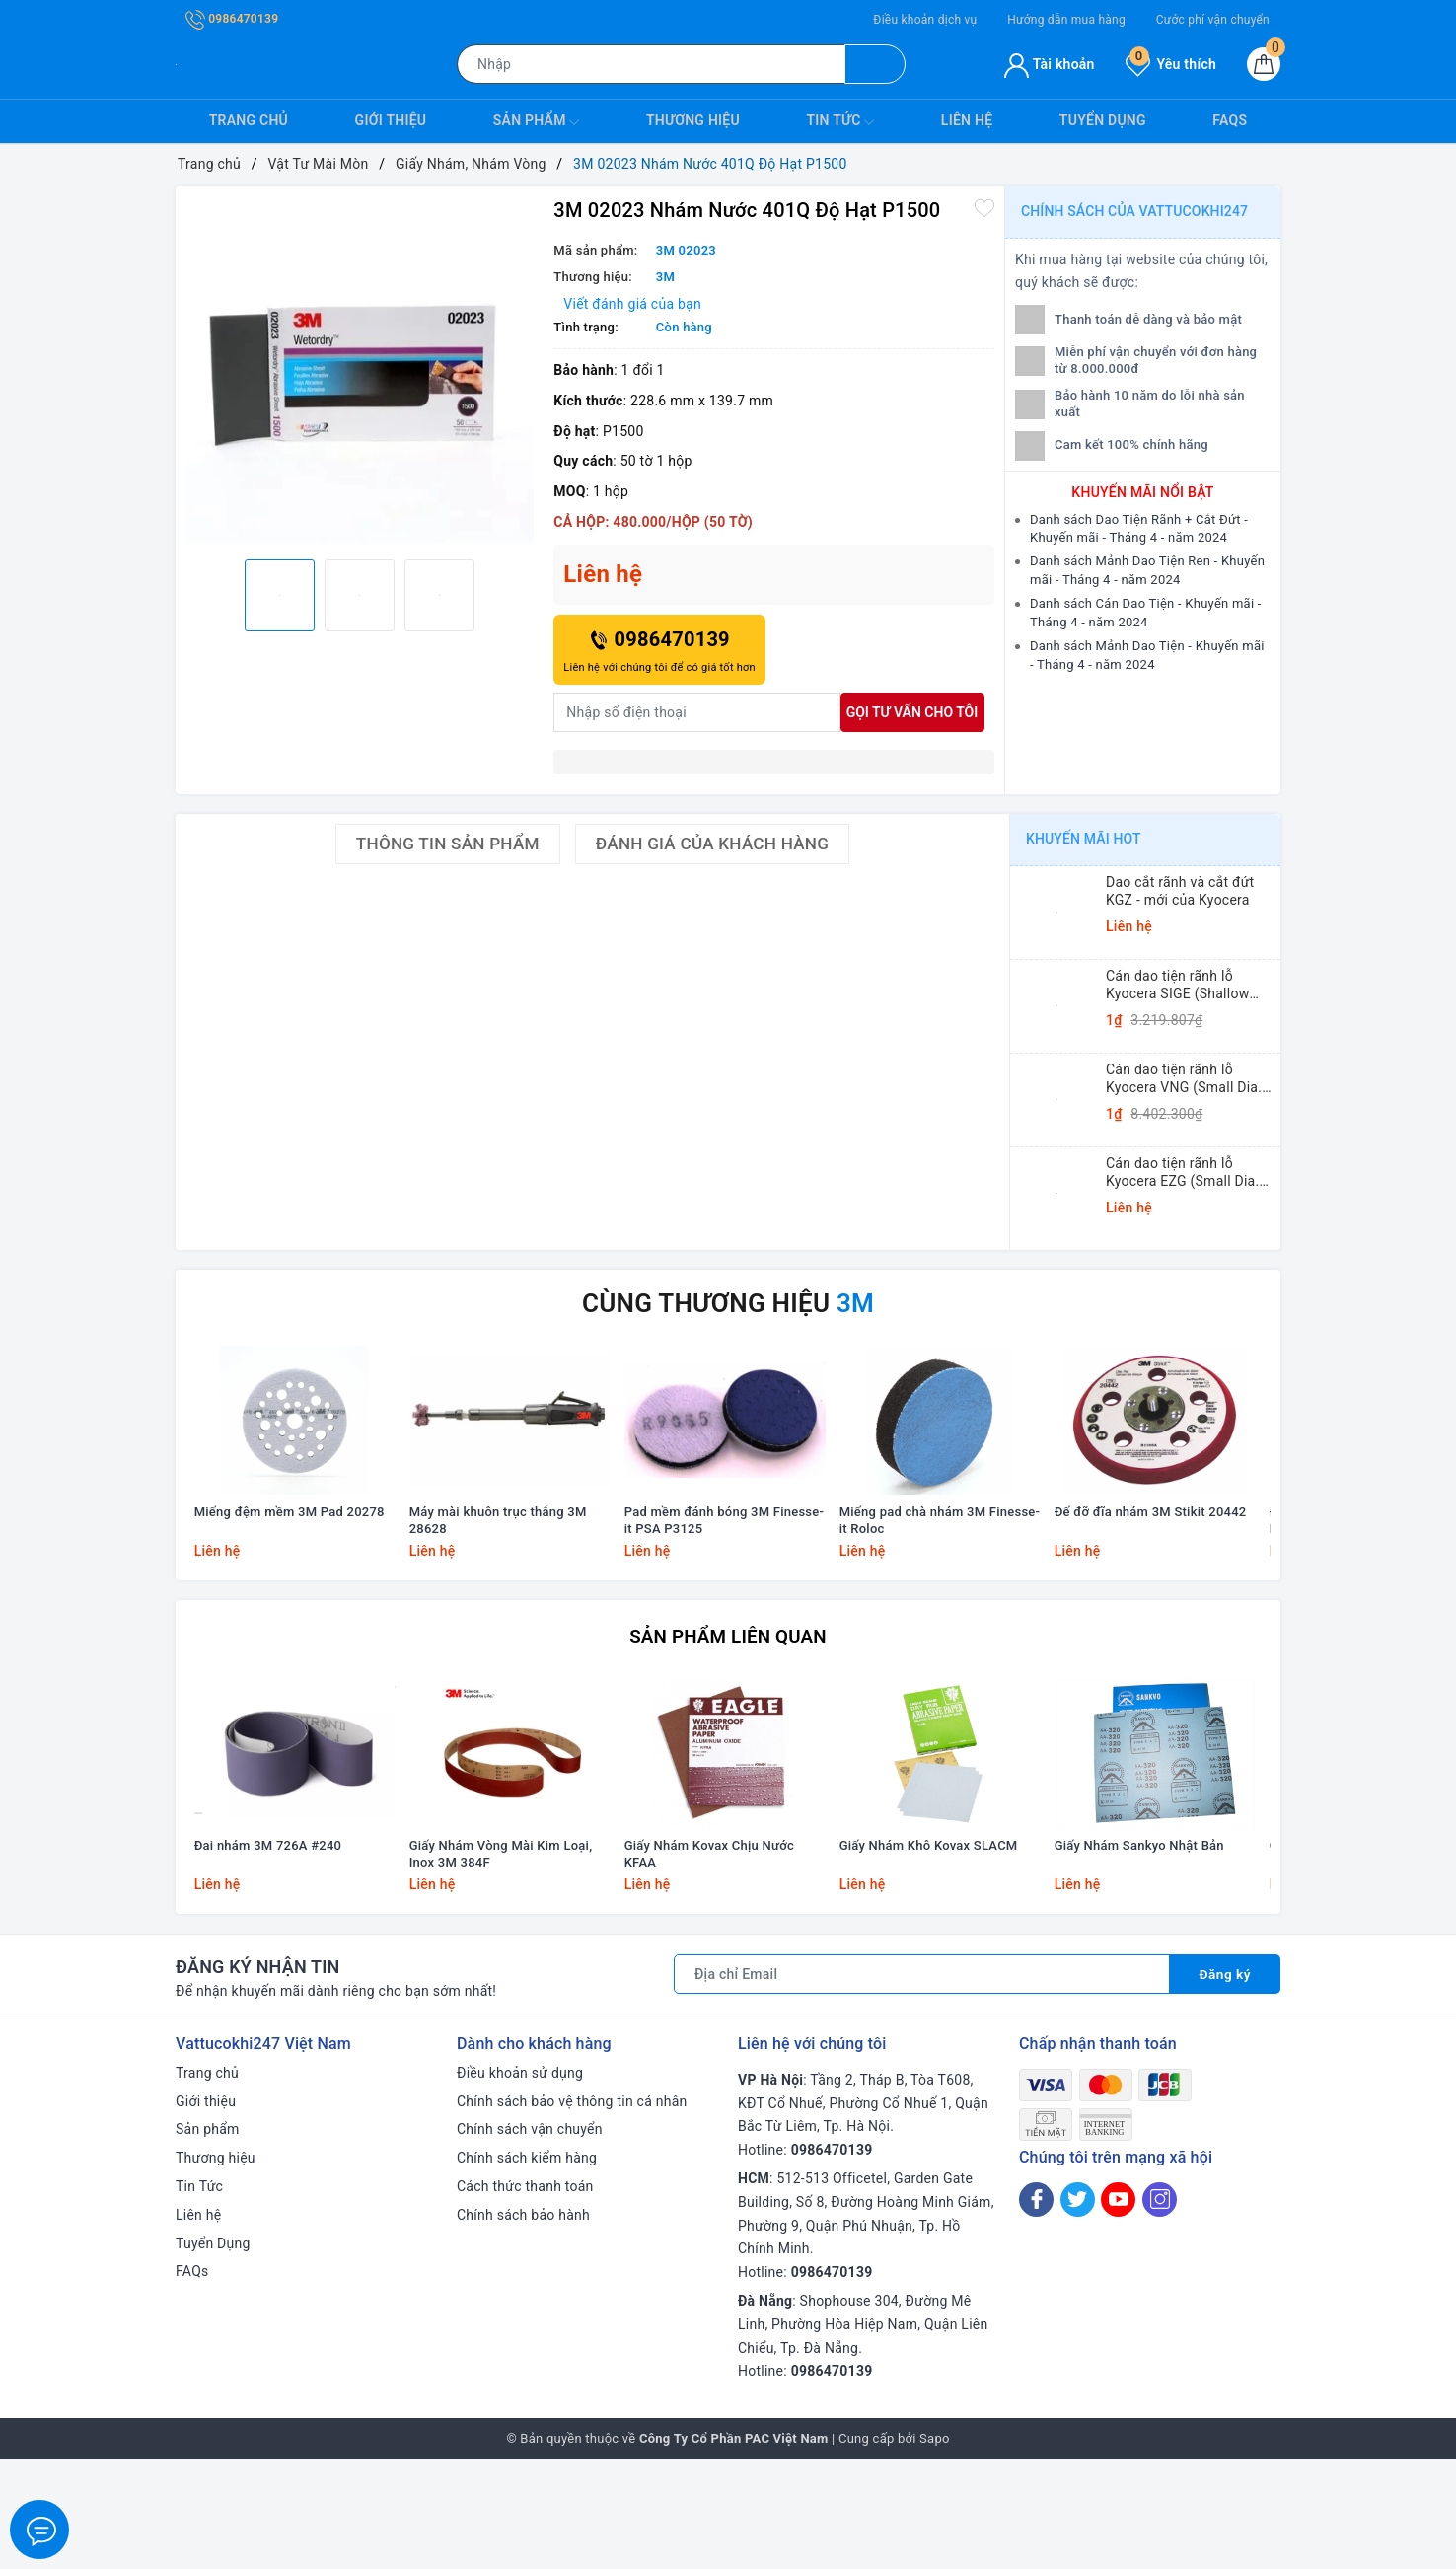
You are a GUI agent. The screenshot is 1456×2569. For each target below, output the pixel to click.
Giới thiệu (391, 120)
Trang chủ (248, 120)
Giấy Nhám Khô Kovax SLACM (931, 1954)
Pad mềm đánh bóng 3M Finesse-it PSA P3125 (727, 1576)
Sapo (934, 2547)
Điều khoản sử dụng (520, 2182)
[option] (359, 370)
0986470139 (231, 19)
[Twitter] (1077, 2309)
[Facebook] (1036, 2309)
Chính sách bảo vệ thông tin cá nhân (572, 2211)
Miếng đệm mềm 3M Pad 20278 (294, 1568)
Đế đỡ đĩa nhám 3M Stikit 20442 (1155, 1568)
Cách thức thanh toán (525, 2296)
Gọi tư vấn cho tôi (912, 712)
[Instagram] (1159, 2309)
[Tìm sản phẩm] (651, 64)
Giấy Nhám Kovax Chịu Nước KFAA (712, 1963)
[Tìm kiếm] (875, 64)
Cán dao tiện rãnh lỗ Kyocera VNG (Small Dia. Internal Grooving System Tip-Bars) (1186, 1079)
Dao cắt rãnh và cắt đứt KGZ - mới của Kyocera (1180, 891)
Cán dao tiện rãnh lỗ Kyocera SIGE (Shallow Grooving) (1177, 985)
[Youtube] (1118, 2309)
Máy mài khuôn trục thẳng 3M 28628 (501, 1576)
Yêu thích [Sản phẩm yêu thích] (1171, 64)
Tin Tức (840, 122)
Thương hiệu (693, 120)
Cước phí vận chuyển (1213, 20)
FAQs (1229, 120)
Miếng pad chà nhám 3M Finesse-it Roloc (943, 1576)
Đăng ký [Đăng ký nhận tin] (1224, 2084)
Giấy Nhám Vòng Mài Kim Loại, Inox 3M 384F (504, 1963)
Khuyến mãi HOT (1083, 838)
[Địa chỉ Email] (921, 2083)
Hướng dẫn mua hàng (1066, 20)
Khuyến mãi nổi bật (1142, 492)
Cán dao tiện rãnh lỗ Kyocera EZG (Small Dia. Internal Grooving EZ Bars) (1189, 1172)
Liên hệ (966, 120)
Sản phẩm (536, 122)
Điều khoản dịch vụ (925, 20)
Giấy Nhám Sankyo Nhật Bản (1142, 1954)
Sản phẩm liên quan (728, 1690)
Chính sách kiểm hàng (527, 2267)
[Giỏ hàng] (1263, 64)
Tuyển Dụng (1102, 120)
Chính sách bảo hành (523, 2324)
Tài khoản (1049, 64)
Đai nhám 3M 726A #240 (271, 1954)
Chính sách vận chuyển (530, 2239)
